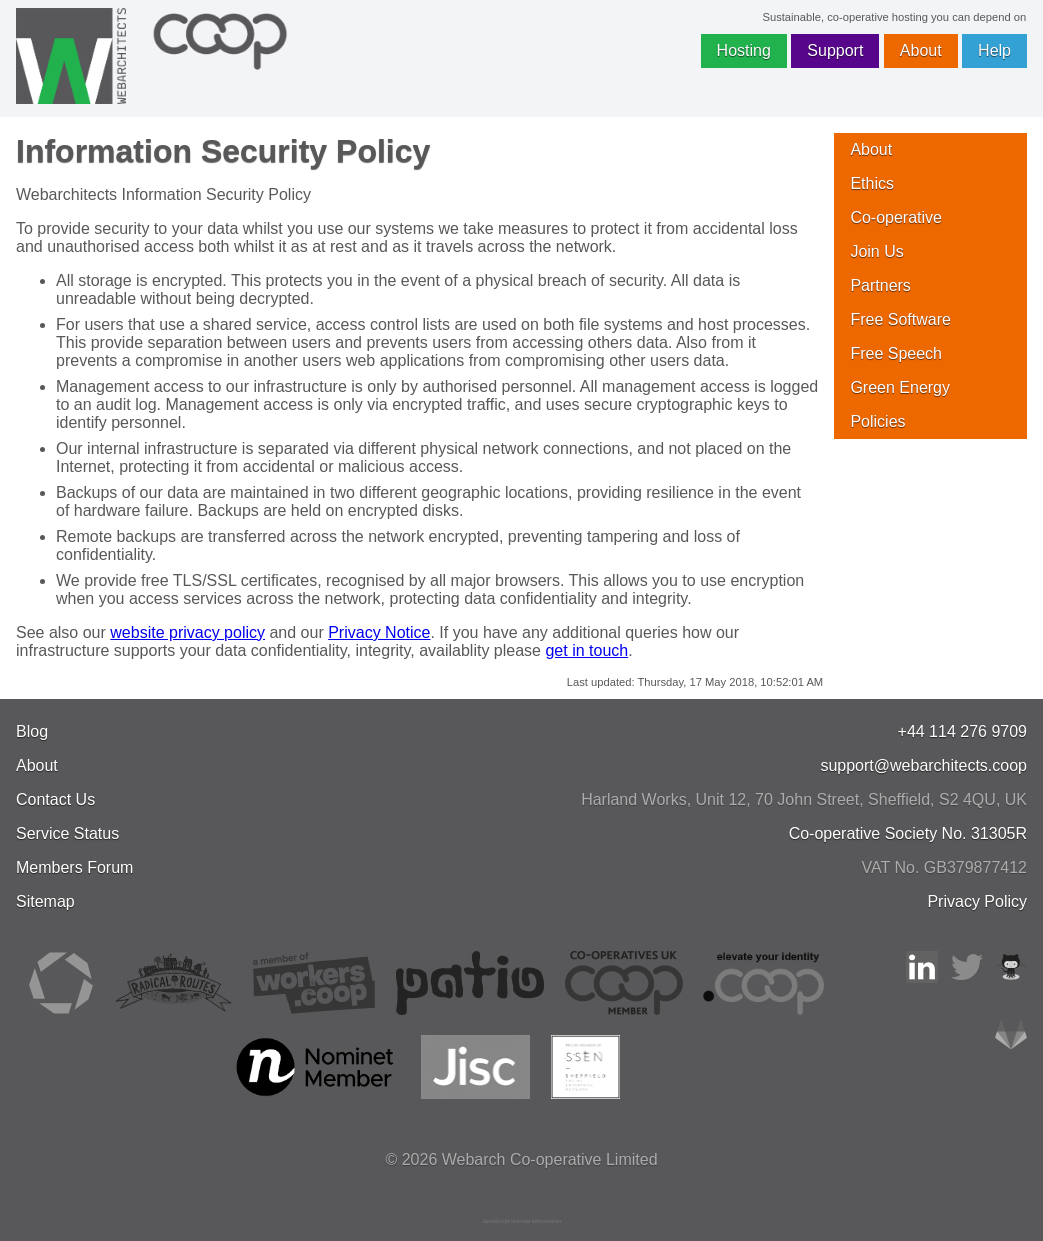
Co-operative (896, 217)
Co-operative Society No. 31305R (908, 833)
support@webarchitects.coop (923, 765)
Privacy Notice (379, 632)
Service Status (67, 833)
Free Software (900, 319)
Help (994, 50)
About (921, 50)
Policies (877, 421)
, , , (804, 799)
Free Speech (896, 353)
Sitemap (45, 901)
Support (835, 50)
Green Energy (900, 387)
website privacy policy (187, 632)
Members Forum (74, 867)
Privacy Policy (977, 901)
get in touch (586, 650)
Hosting (744, 50)
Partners (880, 285)
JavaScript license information (522, 1221)
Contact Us (55, 799)
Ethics (872, 183)
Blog (32, 731)
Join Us (876, 251)
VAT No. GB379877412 (944, 867)
